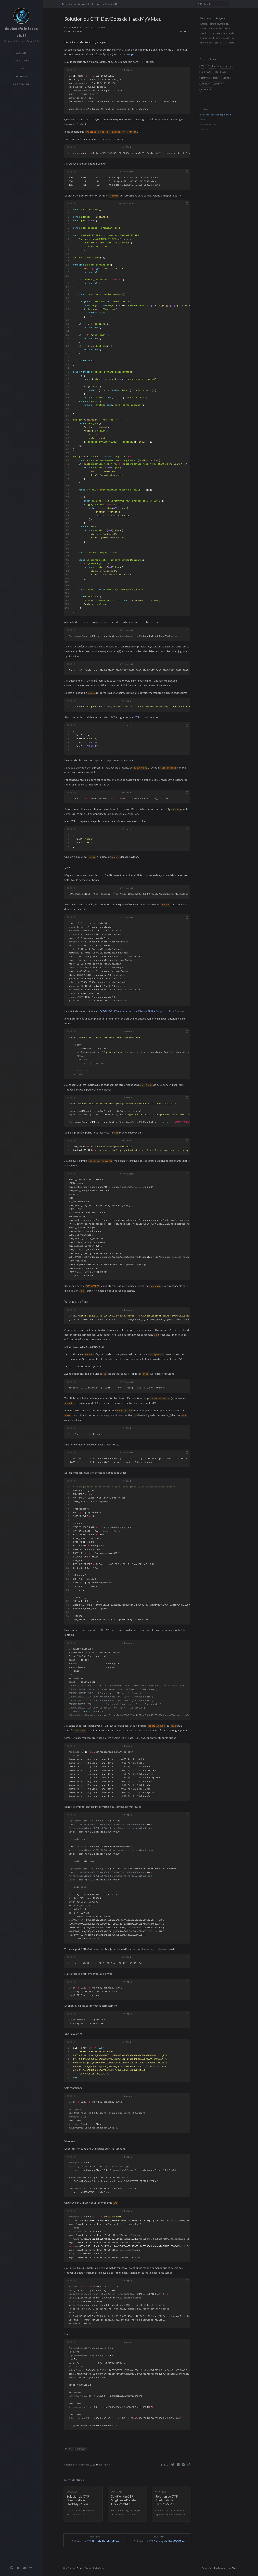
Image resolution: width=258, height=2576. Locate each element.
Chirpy (235, 2568)
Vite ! (202, 117)
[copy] (187, 70)
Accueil (66, 4)
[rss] (31, 2568)
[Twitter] (173, 2465)
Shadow (204, 127)
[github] (12, 2568)
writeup (128, 54)
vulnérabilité (226, 66)
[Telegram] (183, 2465)
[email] (24, 2568)
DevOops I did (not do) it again (216, 113)
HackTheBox (220, 71)
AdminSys (217, 83)
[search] (213, 3)
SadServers (206, 89)
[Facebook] (178, 2465)
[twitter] (18, 2568)
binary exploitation (210, 77)
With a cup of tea (208, 122)
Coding (225, 77)
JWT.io (138, 717)
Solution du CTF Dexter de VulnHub (217, 37)
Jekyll (216, 2568)
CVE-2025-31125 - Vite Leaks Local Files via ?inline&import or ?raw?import (142, 1011)
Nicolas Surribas (75, 31)
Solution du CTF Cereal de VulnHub (217, 33)
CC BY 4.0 (94, 2464)
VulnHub (212, 66)
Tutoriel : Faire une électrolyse (215, 28)
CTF (71, 2448)
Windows (205, 83)
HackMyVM (81, 2448)
